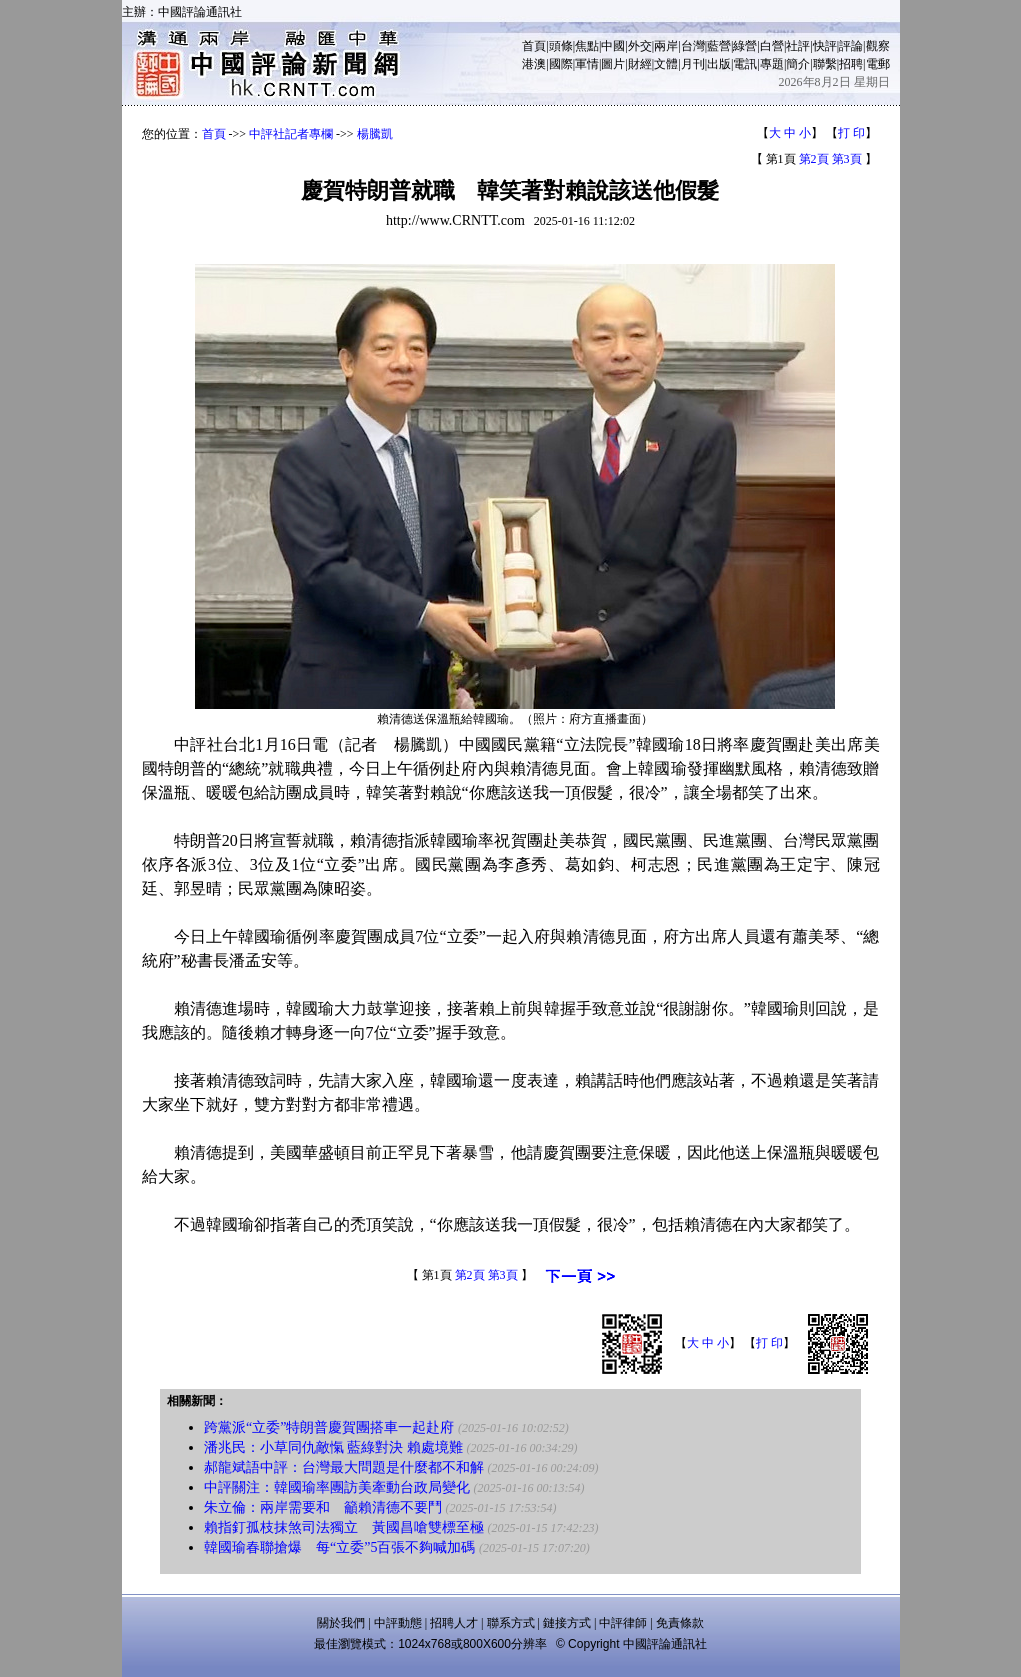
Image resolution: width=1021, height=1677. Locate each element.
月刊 (693, 64)
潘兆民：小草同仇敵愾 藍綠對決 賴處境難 (333, 1447)
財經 (640, 64)
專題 (772, 64)
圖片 (613, 64)
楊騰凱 (375, 134)
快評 (825, 46)
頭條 (561, 46)
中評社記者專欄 (291, 134)
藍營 (719, 46)
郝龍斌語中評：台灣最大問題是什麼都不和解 (344, 1467)
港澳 (534, 64)
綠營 (745, 46)
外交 (640, 46)
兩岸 (666, 46)
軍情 (587, 64)
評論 (851, 46)
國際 (561, 64)
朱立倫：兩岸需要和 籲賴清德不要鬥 (323, 1507)
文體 (666, 64)
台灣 (693, 46)
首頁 (534, 46)
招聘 (851, 64)
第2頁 (814, 159)
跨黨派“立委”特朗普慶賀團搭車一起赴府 (329, 1427)
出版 (719, 64)
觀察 (878, 46)
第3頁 (847, 159)
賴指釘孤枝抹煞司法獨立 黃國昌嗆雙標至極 (344, 1527)
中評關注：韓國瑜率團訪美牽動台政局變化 (337, 1487)
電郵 (878, 64)
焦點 (587, 46)
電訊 (745, 64)
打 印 (851, 133)
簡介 (798, 64)
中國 (613, 46)
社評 (798, 46)
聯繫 (825, 64)
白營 (772, 46)
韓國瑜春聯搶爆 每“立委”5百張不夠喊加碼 (339, 1547)
